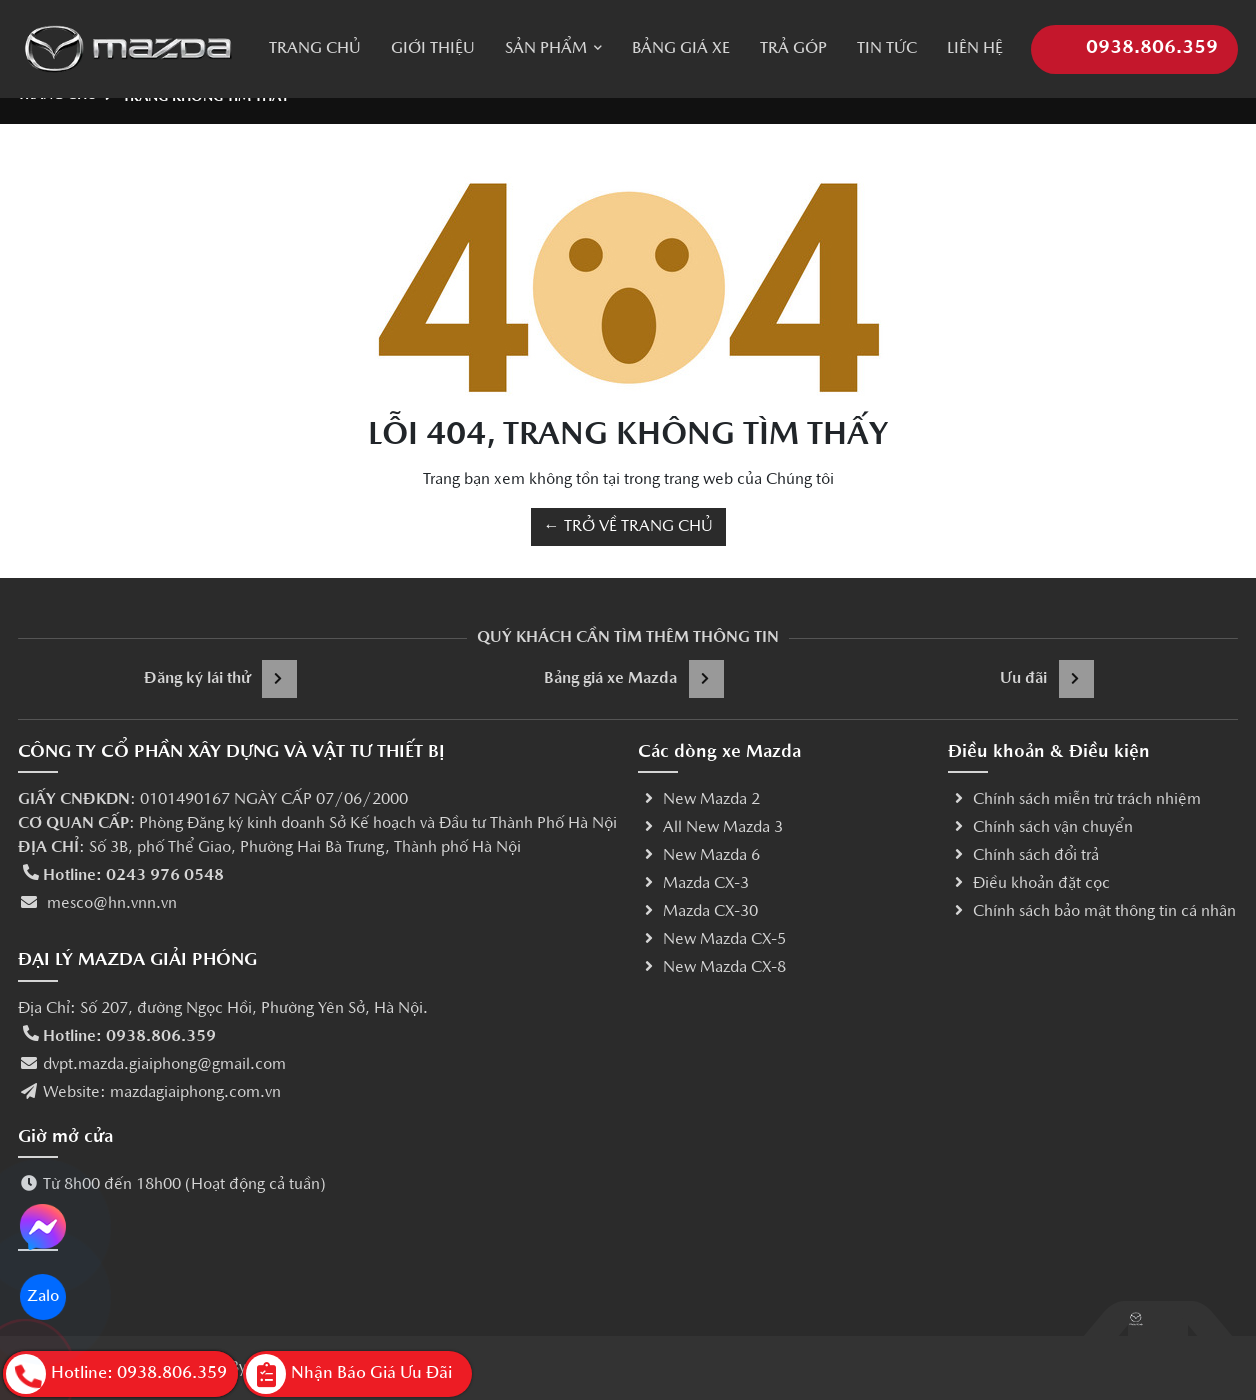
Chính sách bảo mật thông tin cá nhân (1092, 912)
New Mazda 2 (699, 800)
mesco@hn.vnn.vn (110, 904)
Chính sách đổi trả (1023, 856)
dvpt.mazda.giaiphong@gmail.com (164, 1065)
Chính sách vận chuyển (1040, 828)
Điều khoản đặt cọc (1029, 884)
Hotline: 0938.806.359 (129, 1037)
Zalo (43, 1297)
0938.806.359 (1134, 34)
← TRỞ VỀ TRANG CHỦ (628, 527)
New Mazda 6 (699, 856)
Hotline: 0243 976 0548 (133, 876)
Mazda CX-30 (698, 912)
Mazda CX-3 (693, 884)
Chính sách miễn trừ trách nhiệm (1074, 800)
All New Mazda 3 (710, 828)
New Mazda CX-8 (712, 968)
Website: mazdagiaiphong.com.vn (162, 1093)
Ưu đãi (1047, 679)
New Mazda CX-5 (712, 940)
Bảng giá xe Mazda (634, 679)
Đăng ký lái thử (220, 679)
